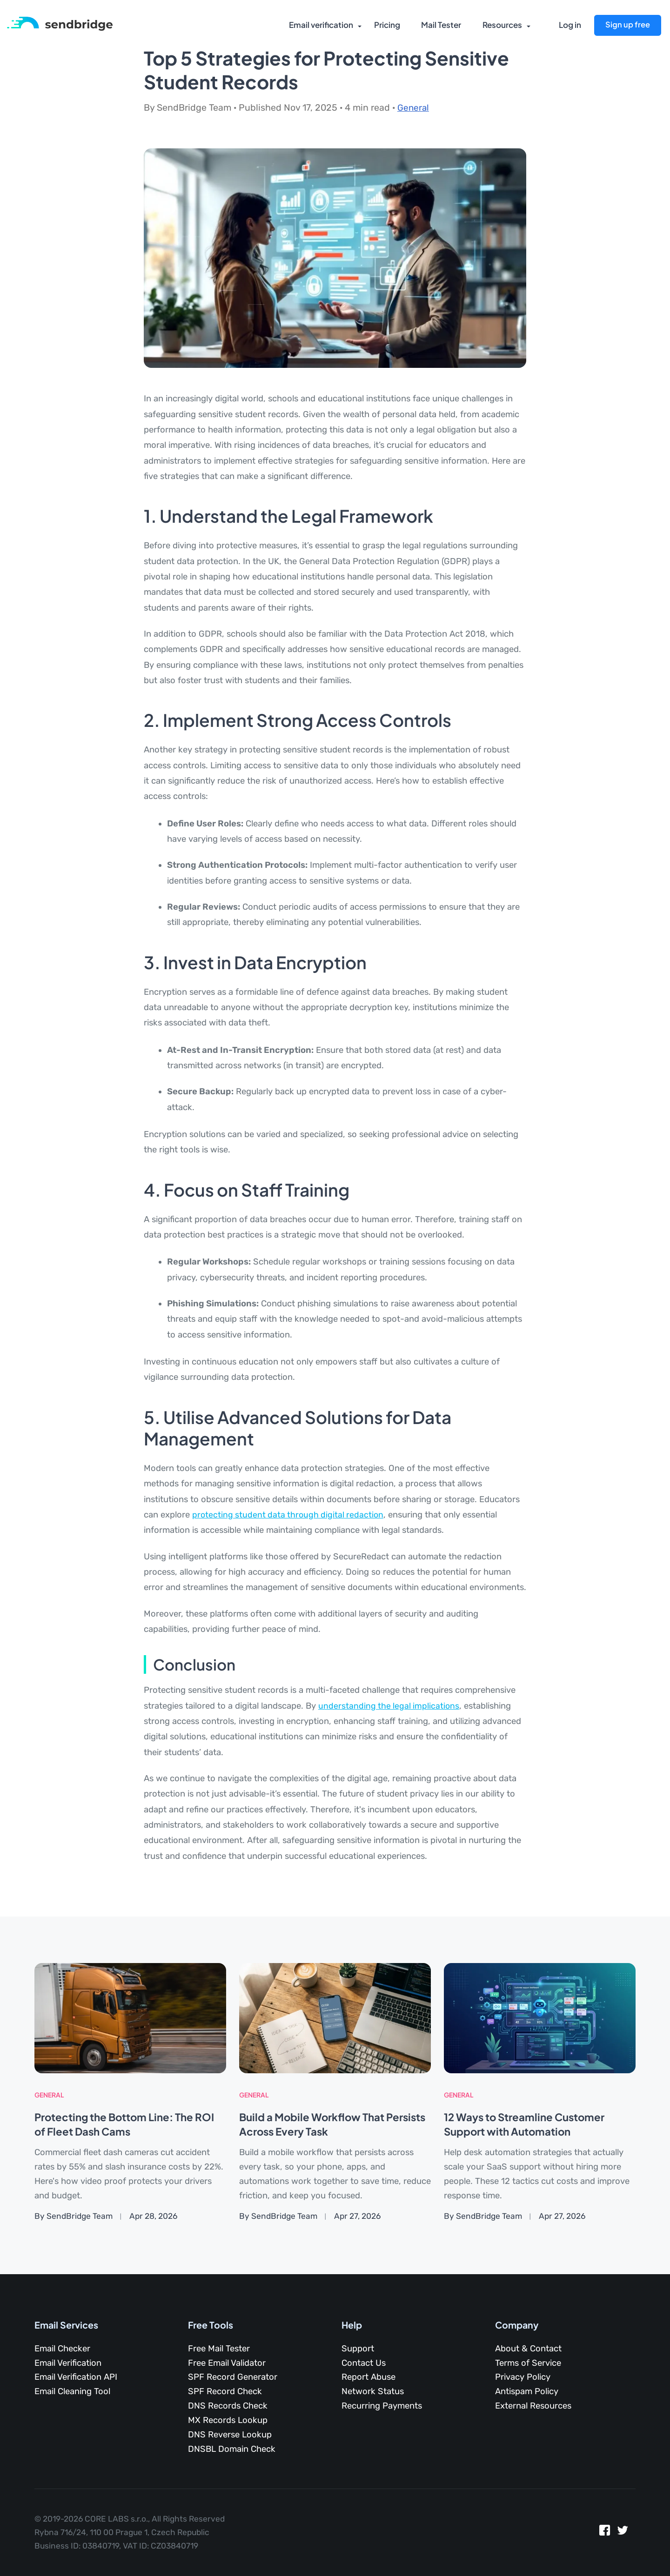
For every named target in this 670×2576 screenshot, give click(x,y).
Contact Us (364, 2363)
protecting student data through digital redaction (289, 1515)
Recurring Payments (382, 2406)
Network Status (373, 2391)
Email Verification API (75, 2377)
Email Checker (62, 2348)
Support (358, 2348)
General (413, 107)
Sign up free (627, 25)
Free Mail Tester (219, 2348)
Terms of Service (528, 2363)
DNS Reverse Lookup (230, 2435)
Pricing (384, 25)
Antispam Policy (526, 2391)
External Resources (533, 2406)
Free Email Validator (227, 2363)
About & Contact (528, 2348)
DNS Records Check (228, 2406)
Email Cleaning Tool (72, 2391)
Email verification (318, 25)
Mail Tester (438, 25)
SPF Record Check (225, 2391)
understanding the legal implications (389, 1706)
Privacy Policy (522, 2377)
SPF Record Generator (232, 2377)
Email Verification (67, 2363)
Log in (570, 25)
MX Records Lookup (228, 2420)
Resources (500, 25)
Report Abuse (368, 2377)
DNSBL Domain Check (231, 2449)
